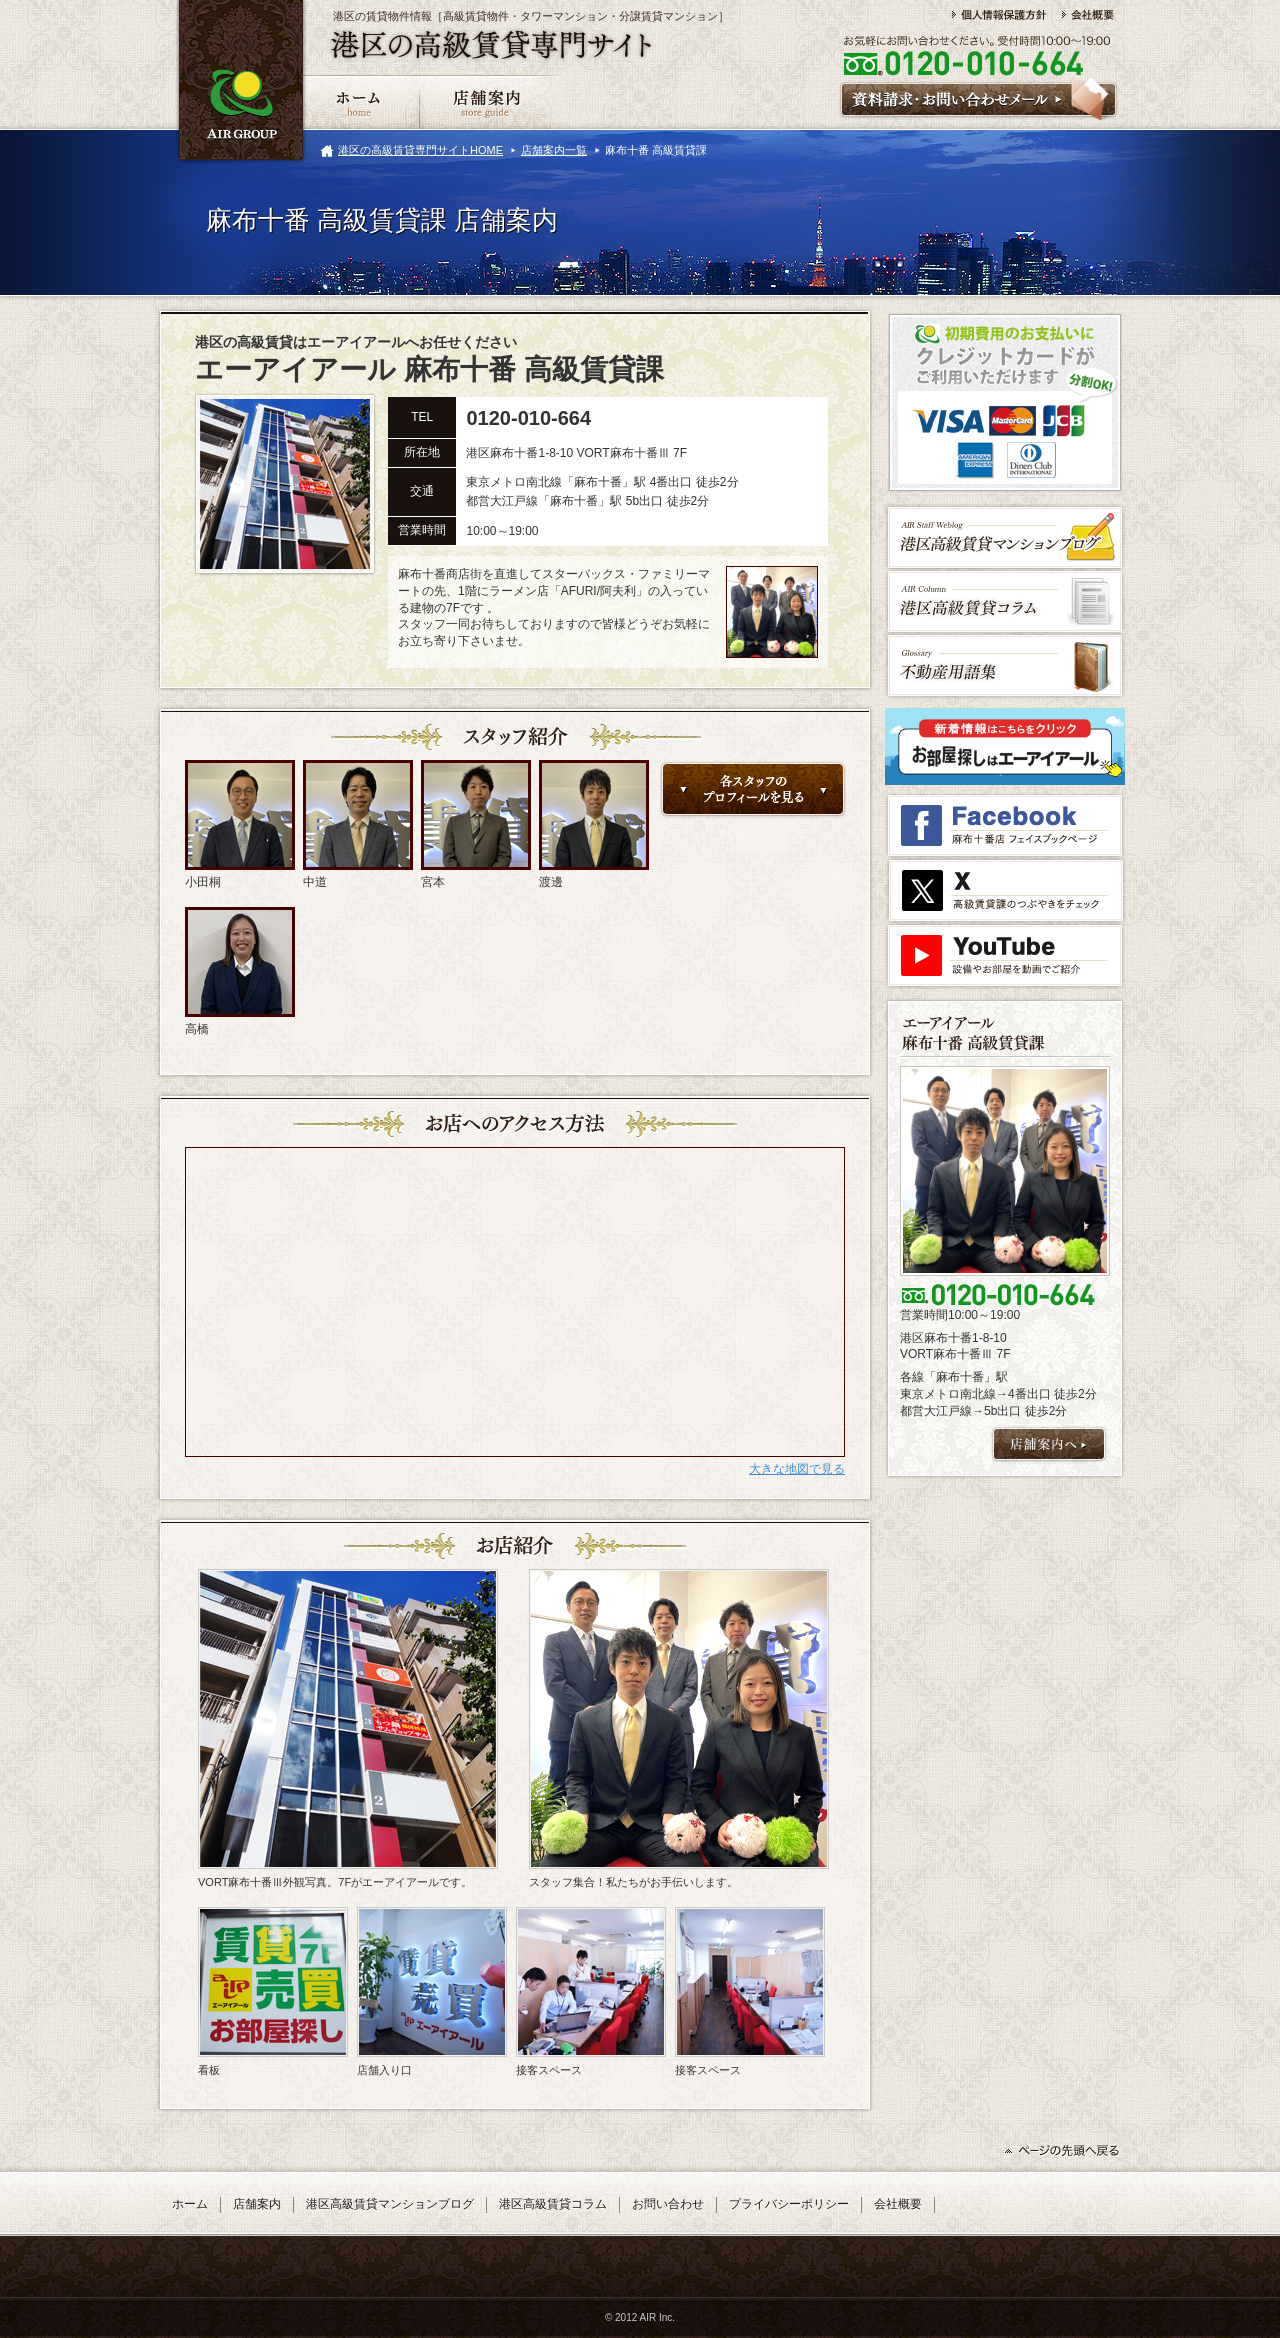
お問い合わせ (668, 2204)
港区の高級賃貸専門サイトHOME (420, 150)
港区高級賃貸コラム (553, 2204)
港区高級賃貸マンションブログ (390, 2204)
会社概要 (898, 2204)
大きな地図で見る (797, 1469)
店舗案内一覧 (554, 150)
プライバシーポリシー (789, 2204)
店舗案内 (257, 2204)
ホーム (190, 2204)
